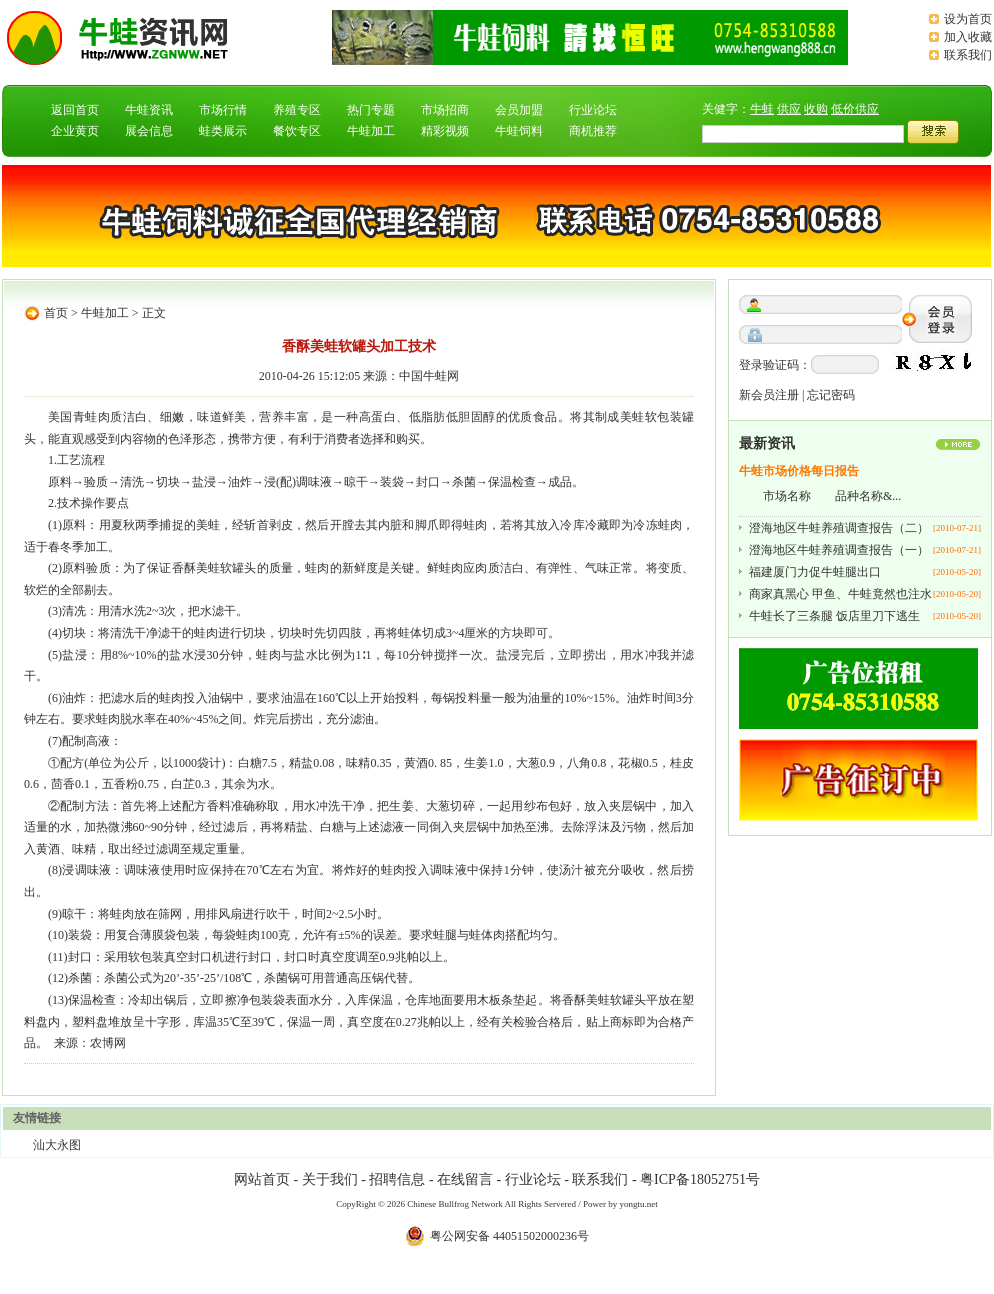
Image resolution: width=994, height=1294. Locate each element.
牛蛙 (762, 109)
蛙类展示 (223, 131)
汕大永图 (57, 1145)
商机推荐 (593, 131)
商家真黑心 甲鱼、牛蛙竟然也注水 (840, 594)
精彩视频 (445, 131)
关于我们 (330, 1179)
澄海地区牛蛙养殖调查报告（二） (839, 528)
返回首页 (75, 110)
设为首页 (968, 19)
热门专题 (371, 110)
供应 (789, 109)
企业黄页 (75, 131)
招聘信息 (397, 1179)
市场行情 (223, 110)
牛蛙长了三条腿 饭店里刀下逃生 (834, 616)
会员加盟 (519, 110)
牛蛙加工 (371, 131)
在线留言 (465, 1179)
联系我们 (968, 55)
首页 (56, 313)
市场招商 (445, 110)
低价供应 (855, 109)
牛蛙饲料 (519, 131)
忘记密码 (831, 395)
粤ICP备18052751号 (700, 1179)
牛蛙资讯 (149, 110)
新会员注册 (769, 395)
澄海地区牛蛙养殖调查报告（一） (839, 550)
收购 (816, 109)
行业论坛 (593, 110)
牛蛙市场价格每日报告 (799, 471)
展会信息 (149, 131)
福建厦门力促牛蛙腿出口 (815, 572)
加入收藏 (968, 37)
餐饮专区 (297, 131)
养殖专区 (297, 110)
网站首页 (262, 1179)
